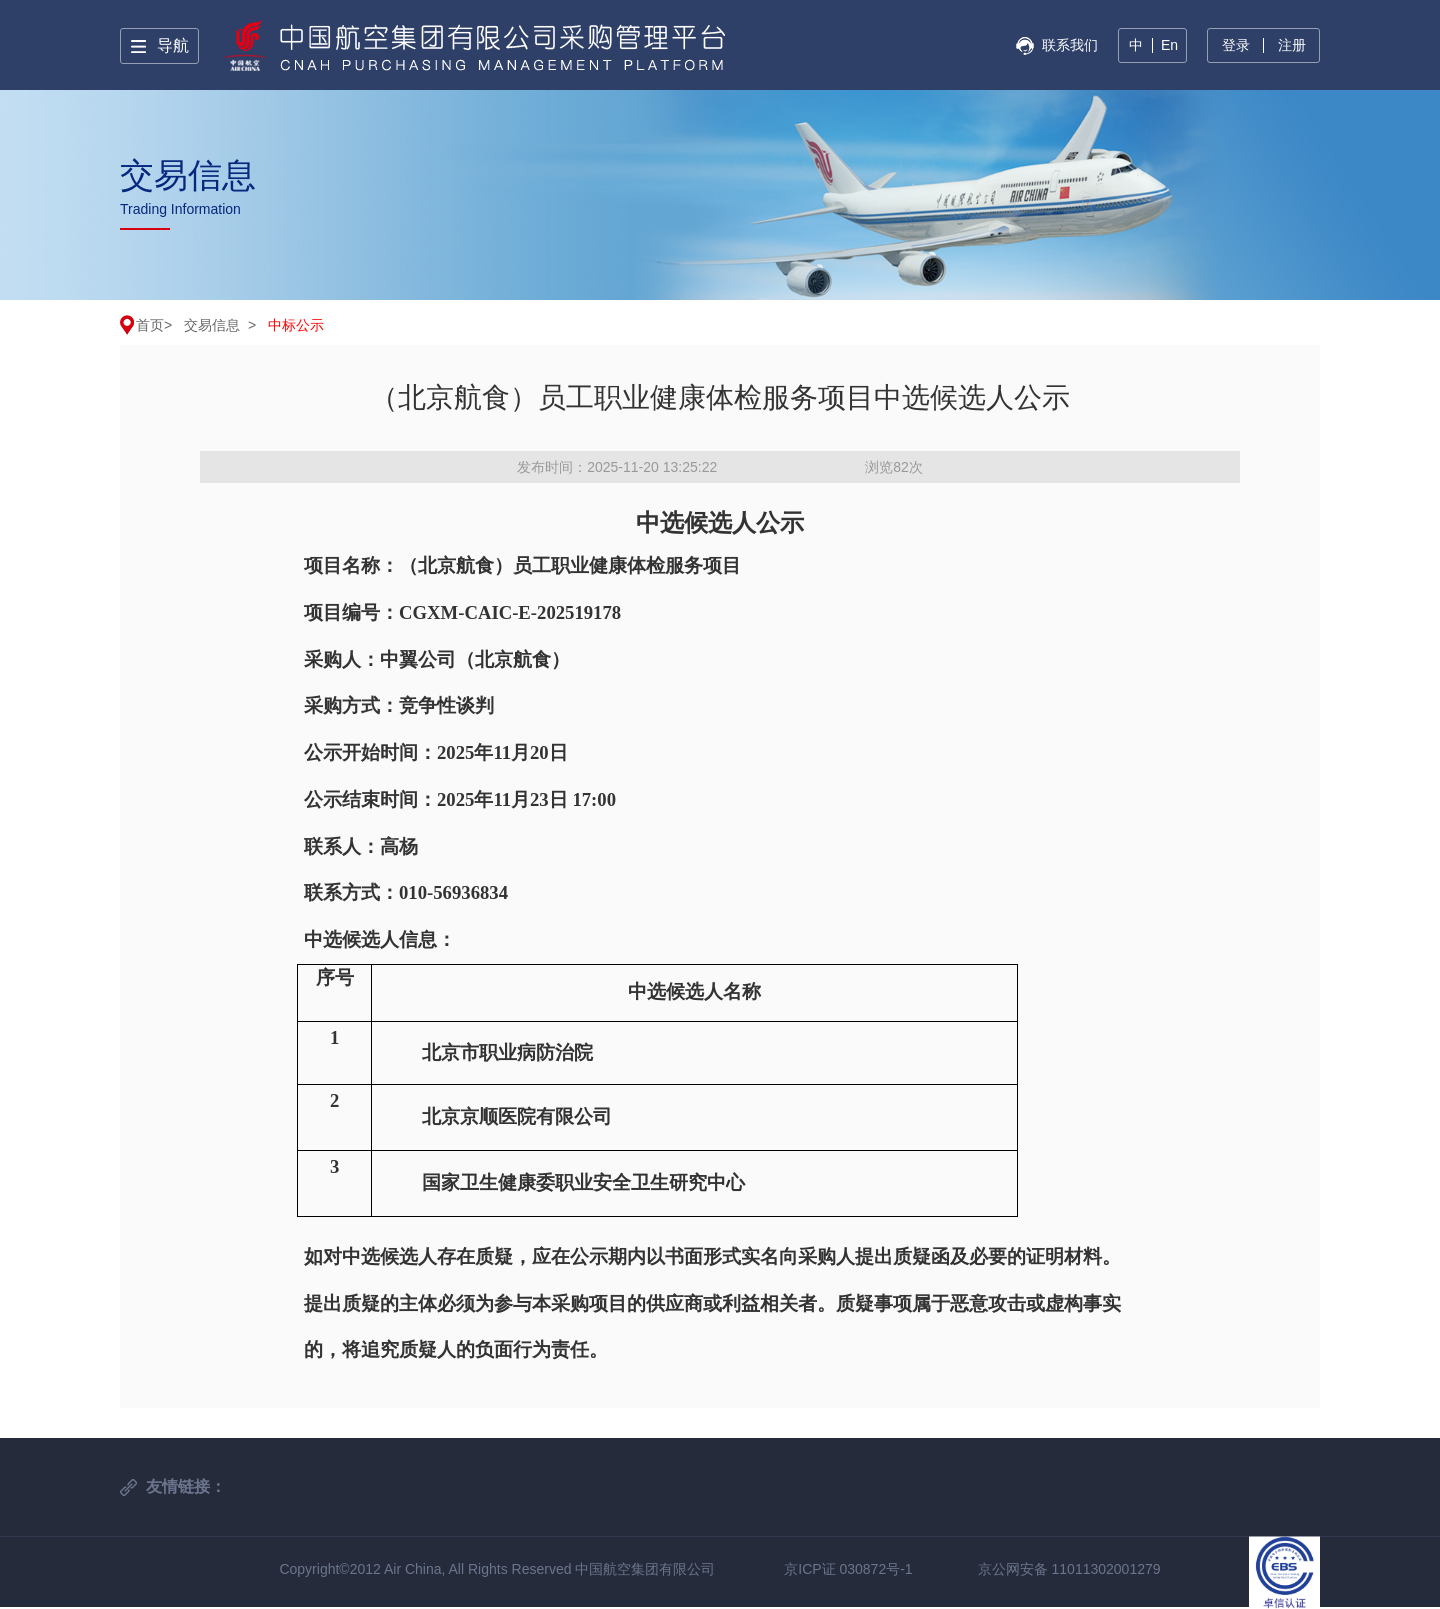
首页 (150, 325)
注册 (1292, 45)
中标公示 (296, 325)
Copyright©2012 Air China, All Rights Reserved (427, 1569)
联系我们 (1070, 45)
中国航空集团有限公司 (645, 1569)
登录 (1236, 45)
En (1169, 45)
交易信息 (212, 325)
